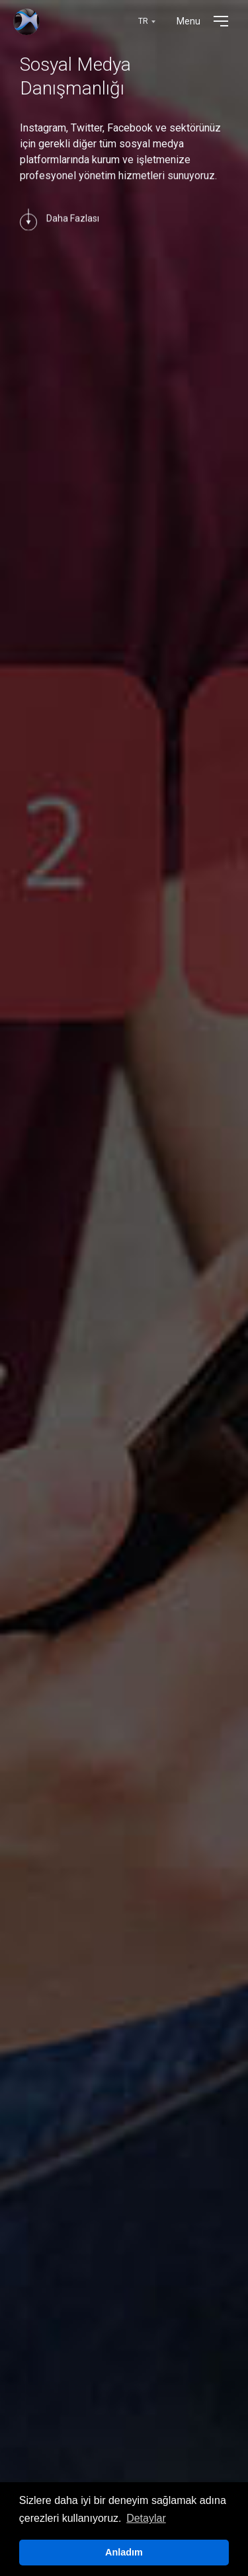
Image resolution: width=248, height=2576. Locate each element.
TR (143, 21)
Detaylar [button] (146, 2518)
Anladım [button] (124, 2552)
